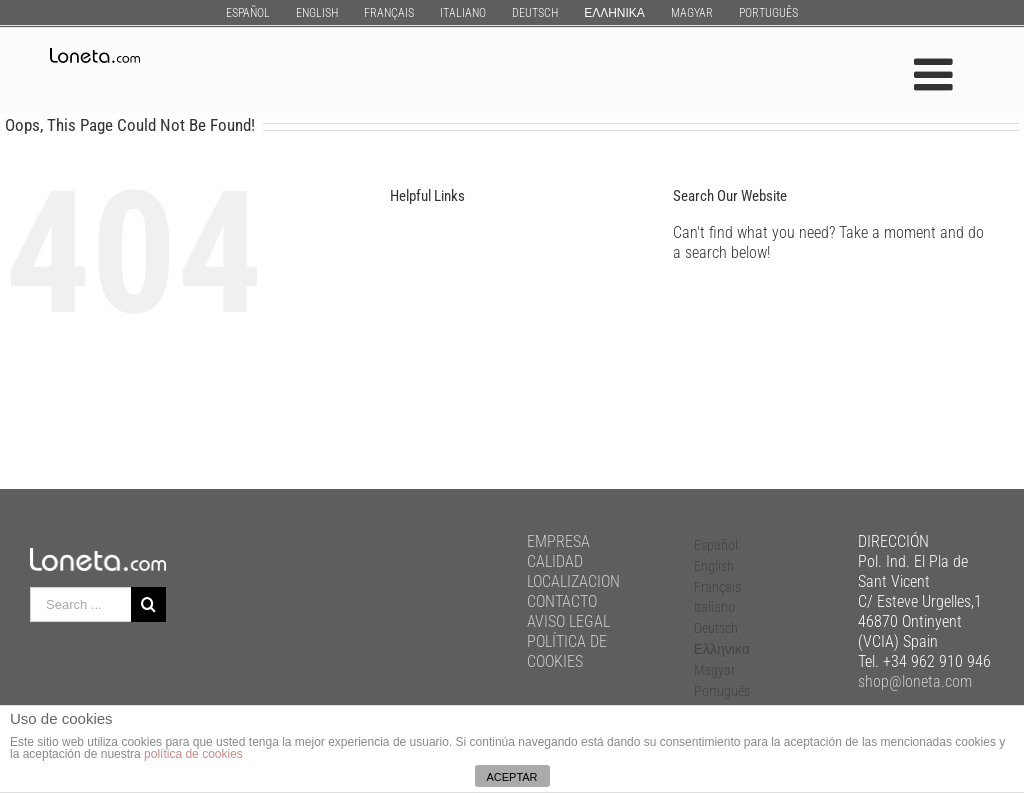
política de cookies (193, 754)
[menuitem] (248, 12)
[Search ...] (80, 604)
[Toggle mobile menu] (936, 74)
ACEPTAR (511, 777)
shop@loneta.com (915, 681)
